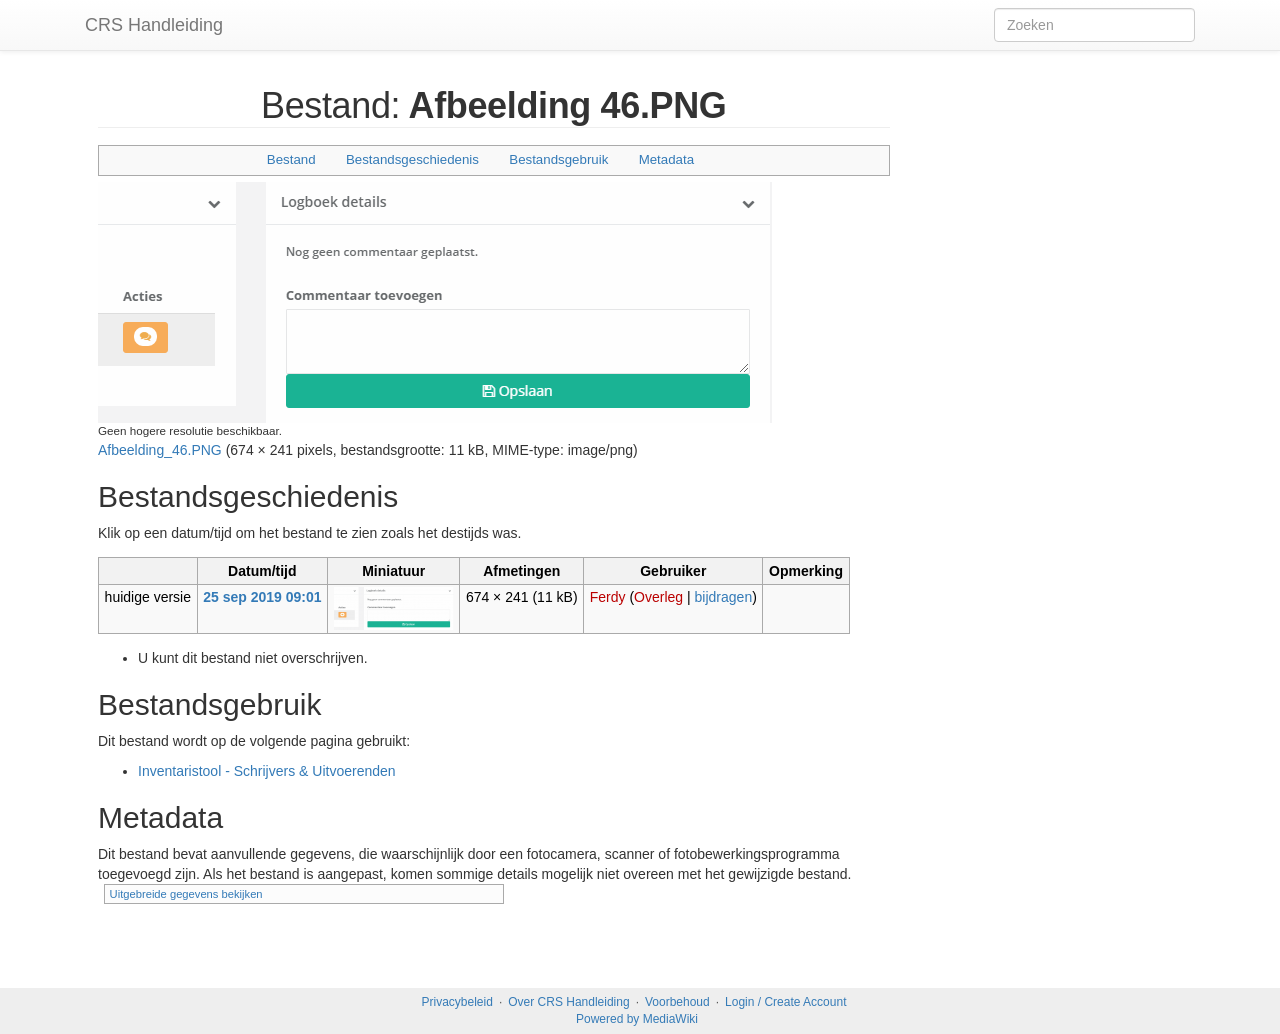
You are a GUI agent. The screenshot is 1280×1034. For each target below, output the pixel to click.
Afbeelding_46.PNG (160, 450)
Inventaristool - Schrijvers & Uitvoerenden (267, 771)
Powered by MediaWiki (637, 1019)
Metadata (666, 159)
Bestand (291, 159)
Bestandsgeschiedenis (412, 159)
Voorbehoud (677, 1002)
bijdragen (724, 597)
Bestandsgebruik (558, 159)
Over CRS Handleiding (568, 1002)
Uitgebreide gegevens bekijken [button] (186, 894)
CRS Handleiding (154, 25)
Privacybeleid (457, 1002)
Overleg (658, 597)
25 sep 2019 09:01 (262, 597)
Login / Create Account (785, 1002)
